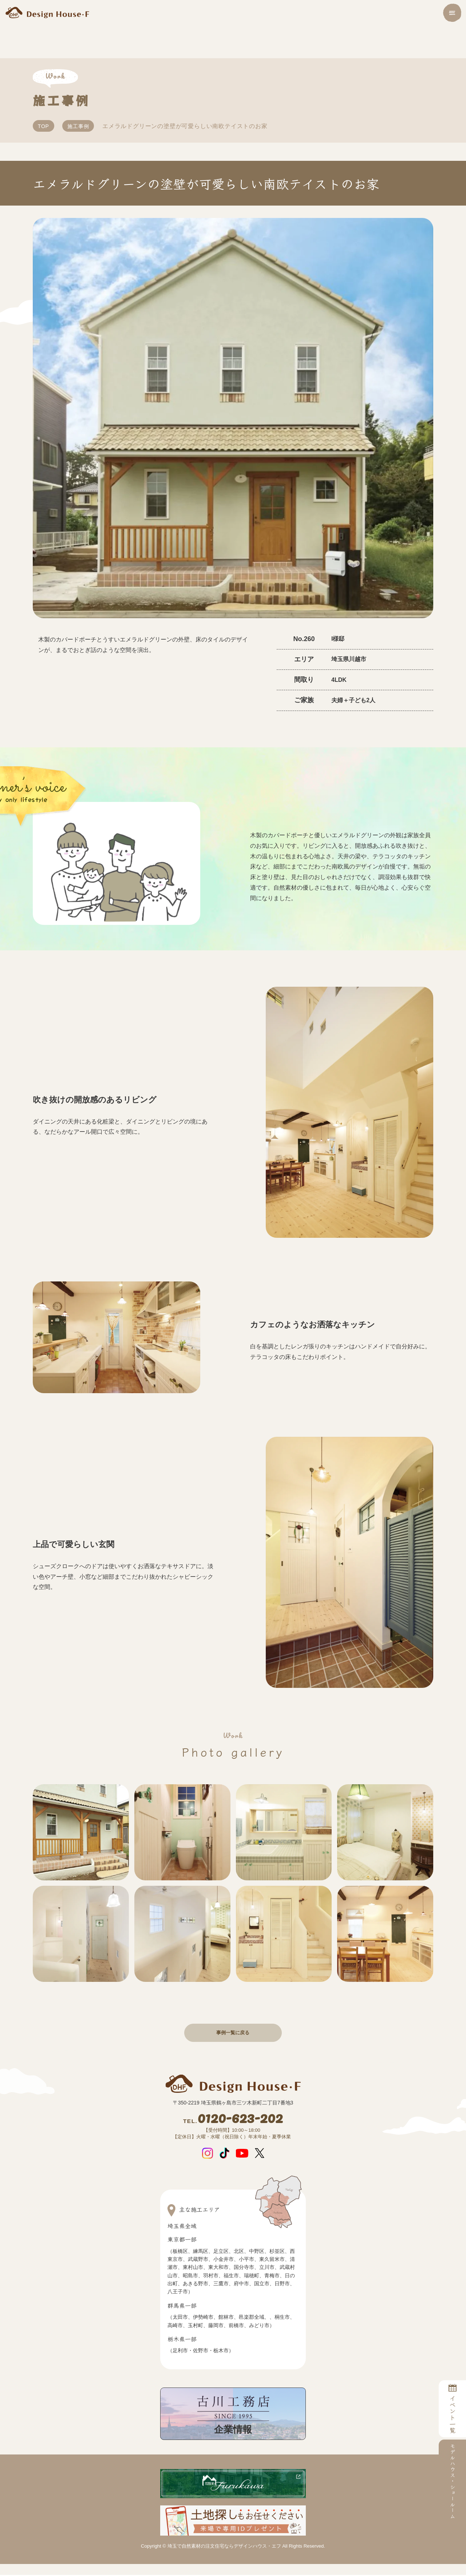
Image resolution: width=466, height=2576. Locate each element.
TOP (43, 126)
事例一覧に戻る (233, 2033)
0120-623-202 (233, 2120)
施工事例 (78, 126)
